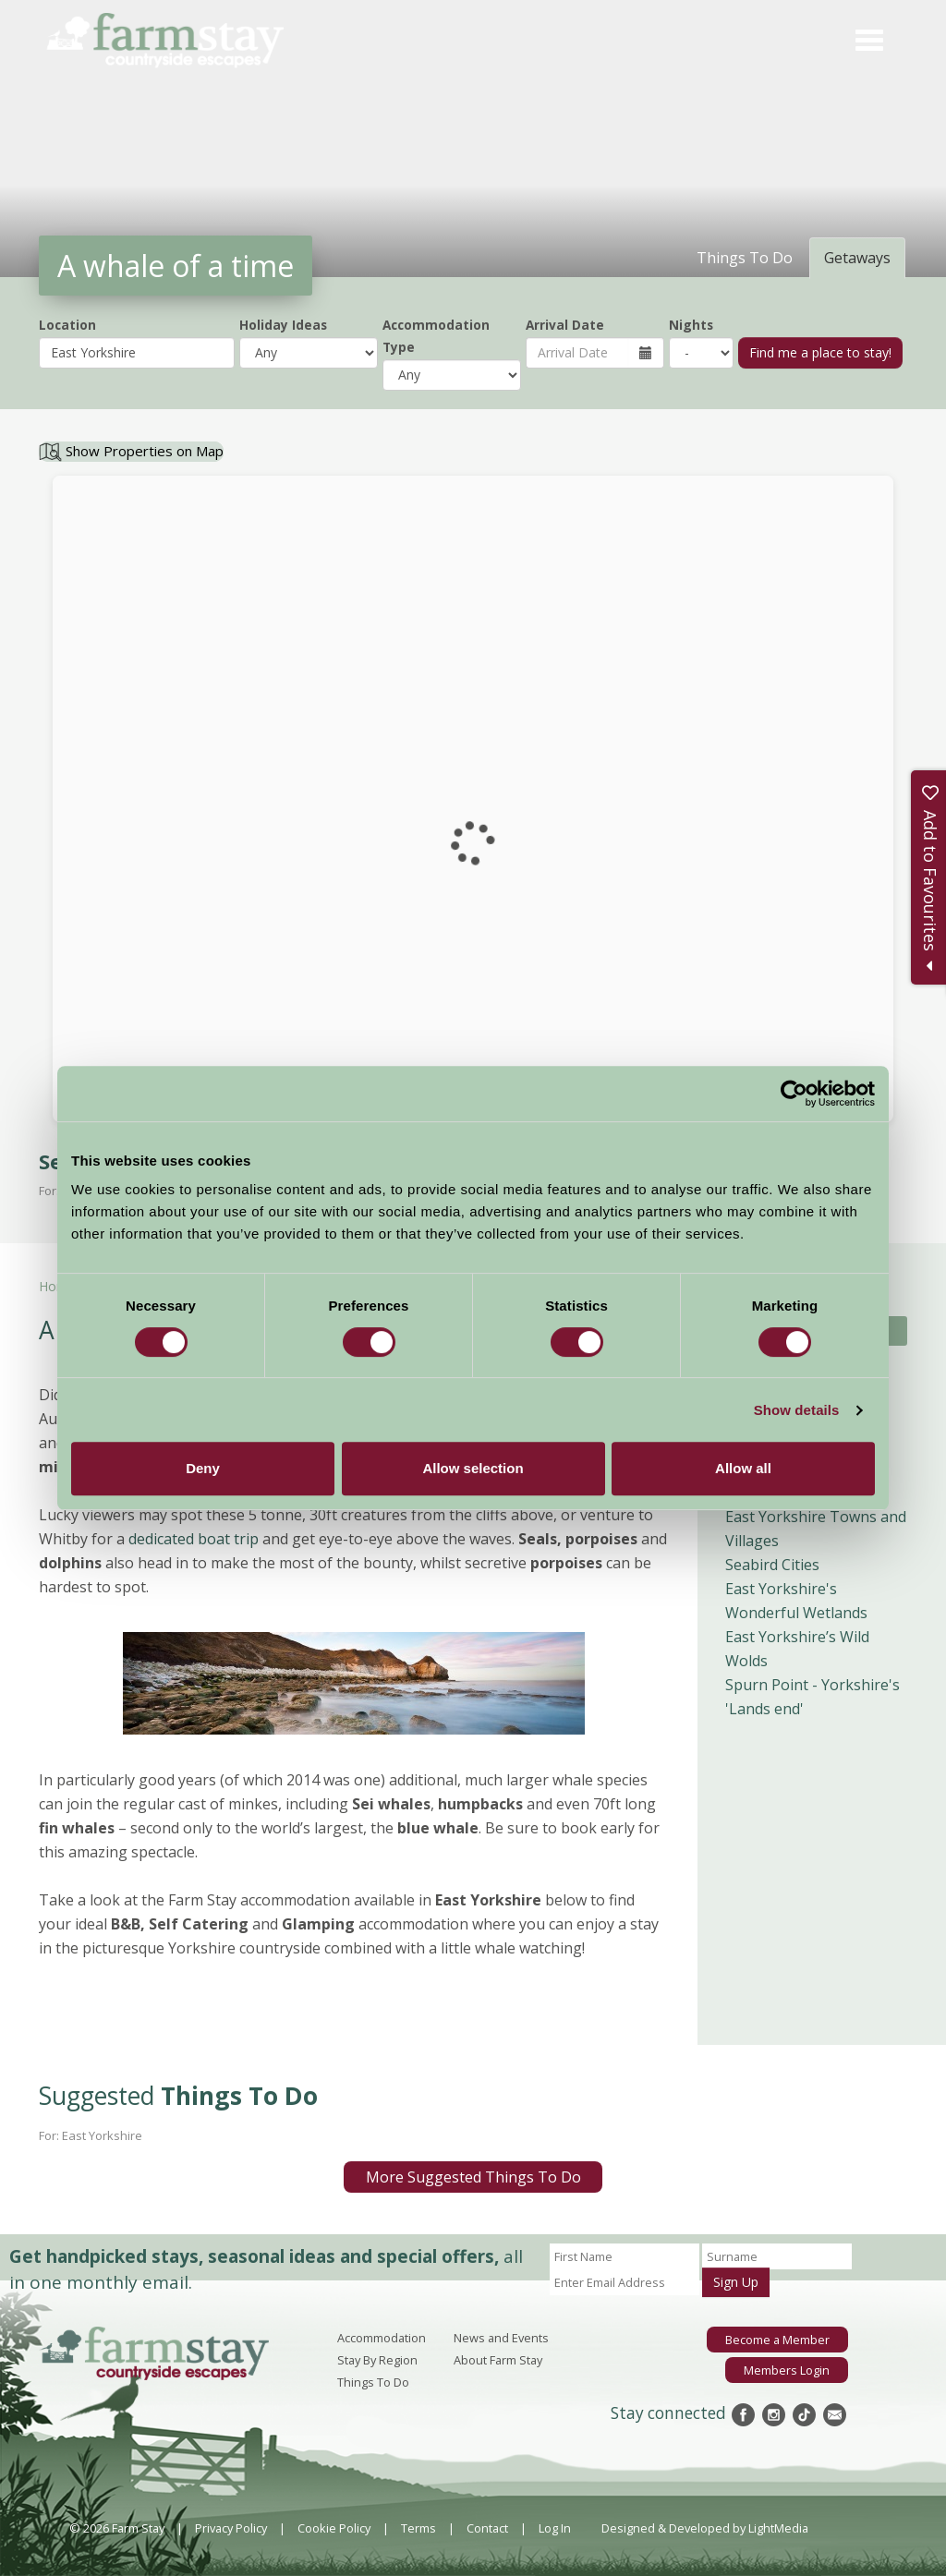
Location (67, 324)
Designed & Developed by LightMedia (704, 2528)
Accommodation (381, 2337)
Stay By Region (377, 2360)
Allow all (743, 1468)
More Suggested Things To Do (473, 2177)
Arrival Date (565, 324)
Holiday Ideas (283, 324)
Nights (691, 324)
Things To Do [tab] (745, 258)
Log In (555, 2528)
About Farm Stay (498, 2360)
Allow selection (472, 1468)
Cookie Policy (333, 2528)
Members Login (787, 2370)
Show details (797, 1410)
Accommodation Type (436, 336)
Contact (487, 2528)
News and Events (501, 2337)
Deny (203, 1468)
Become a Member (777, 2339)
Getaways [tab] (857, 258)
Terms (418, 2528)
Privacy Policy (231, 2528)
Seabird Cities (772, 1564)
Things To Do (373, 2382)
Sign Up (735, 2282)
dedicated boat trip (193, 1539)
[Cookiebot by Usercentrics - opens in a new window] (794, 1093)
